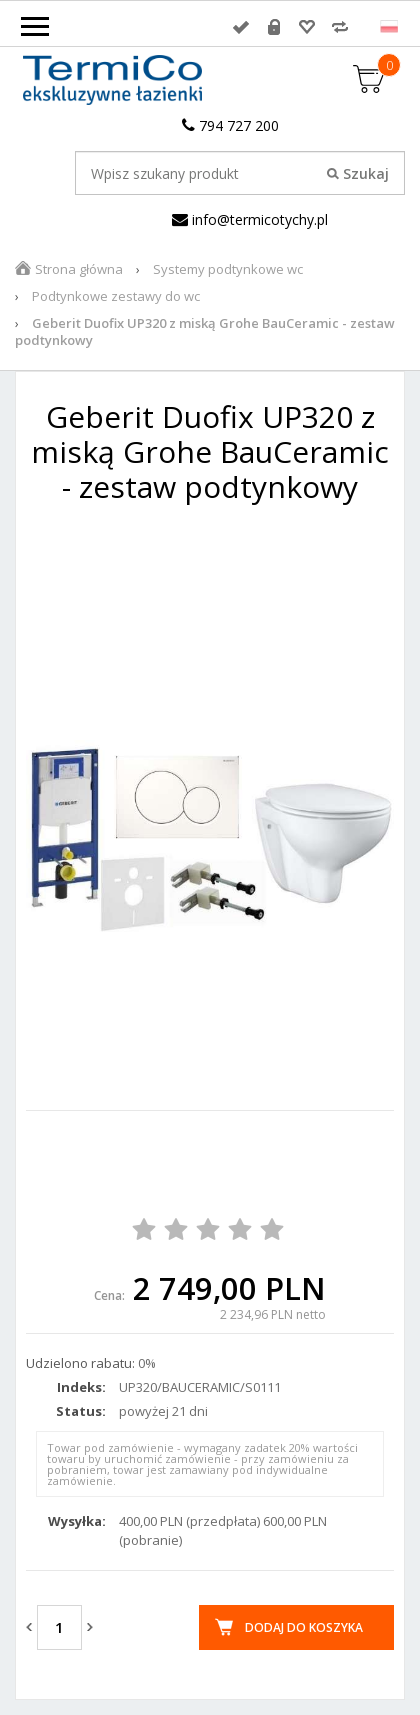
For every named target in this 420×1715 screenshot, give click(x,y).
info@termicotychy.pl (250, 219)
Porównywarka (340, 27)
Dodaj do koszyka (304, 1627)
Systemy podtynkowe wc (228, 269)
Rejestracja (274, 27)
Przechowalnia (307, 27)
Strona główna (79, 269)
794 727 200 (230, 125)
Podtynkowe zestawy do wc (116, 296)
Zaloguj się (241, 27)
